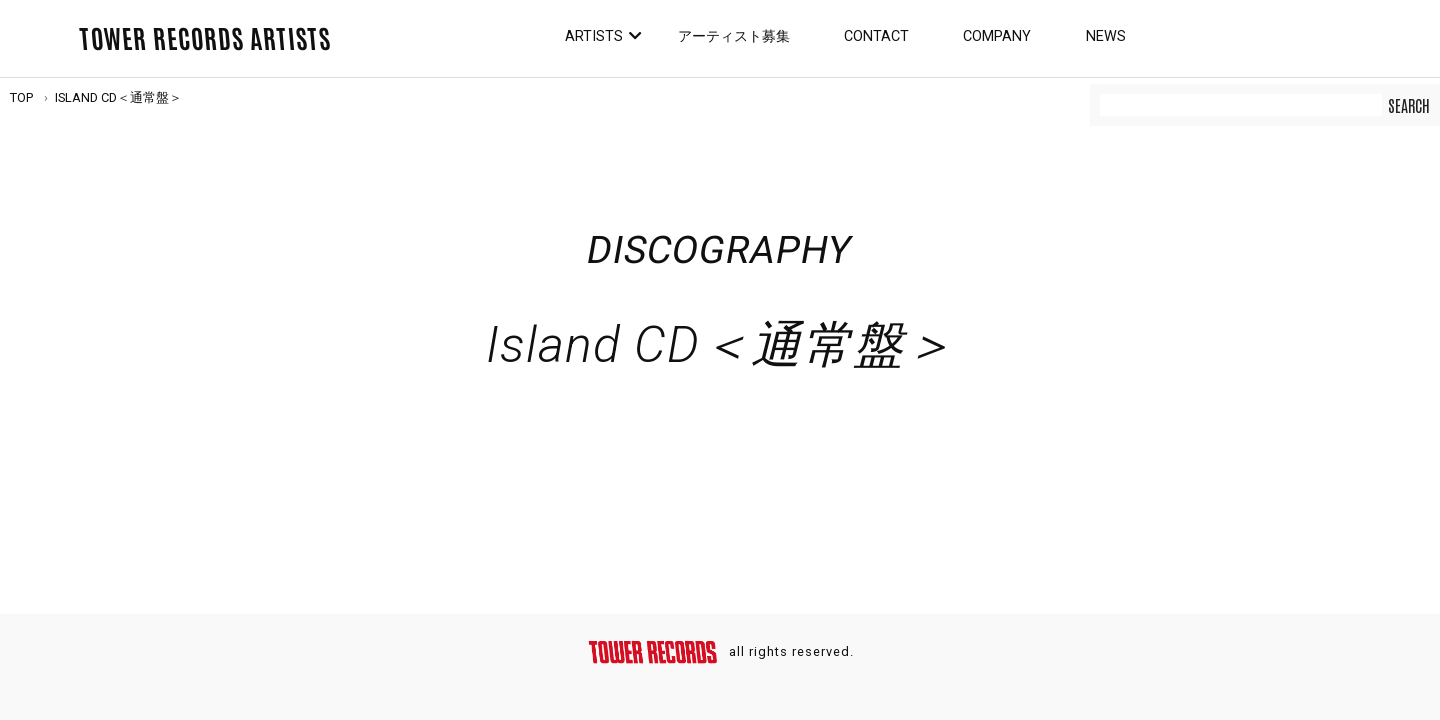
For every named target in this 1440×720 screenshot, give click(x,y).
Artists (594, 36)
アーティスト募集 (734, 36)
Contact (876, 36)
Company (997, 36)
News (1106, 36)
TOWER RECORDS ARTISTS (205, 37)
